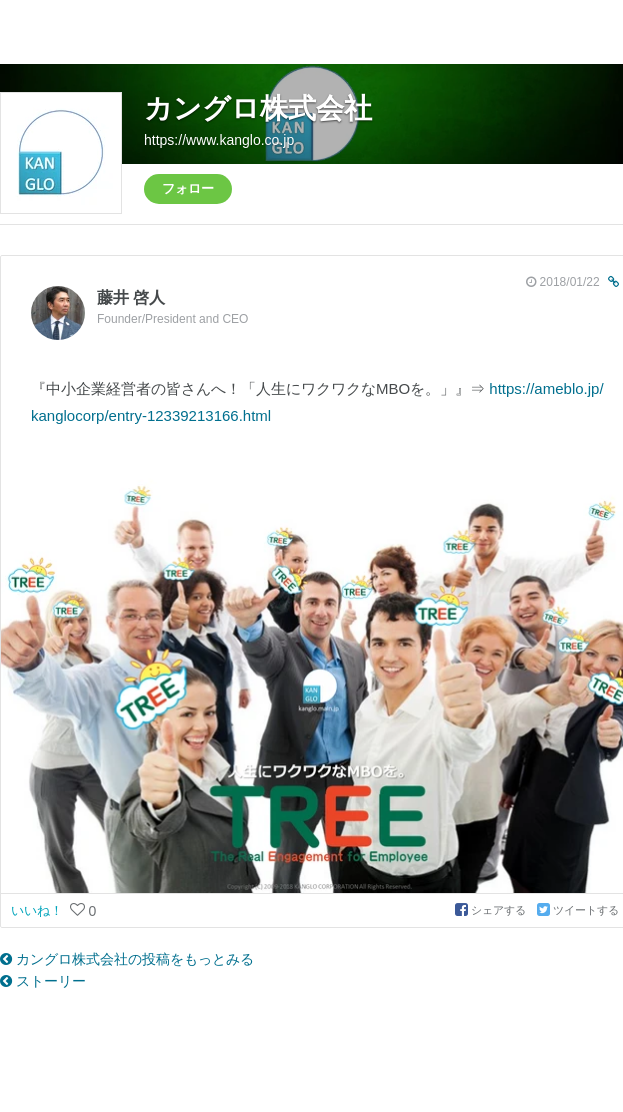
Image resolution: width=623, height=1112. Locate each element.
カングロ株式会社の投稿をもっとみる (127, 959)
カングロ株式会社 (258, 108)
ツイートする (578, 910)
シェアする (492, 910)
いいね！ (39, 910)
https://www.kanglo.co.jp (219, 140)
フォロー (188, 188)
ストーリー (43, 981)
